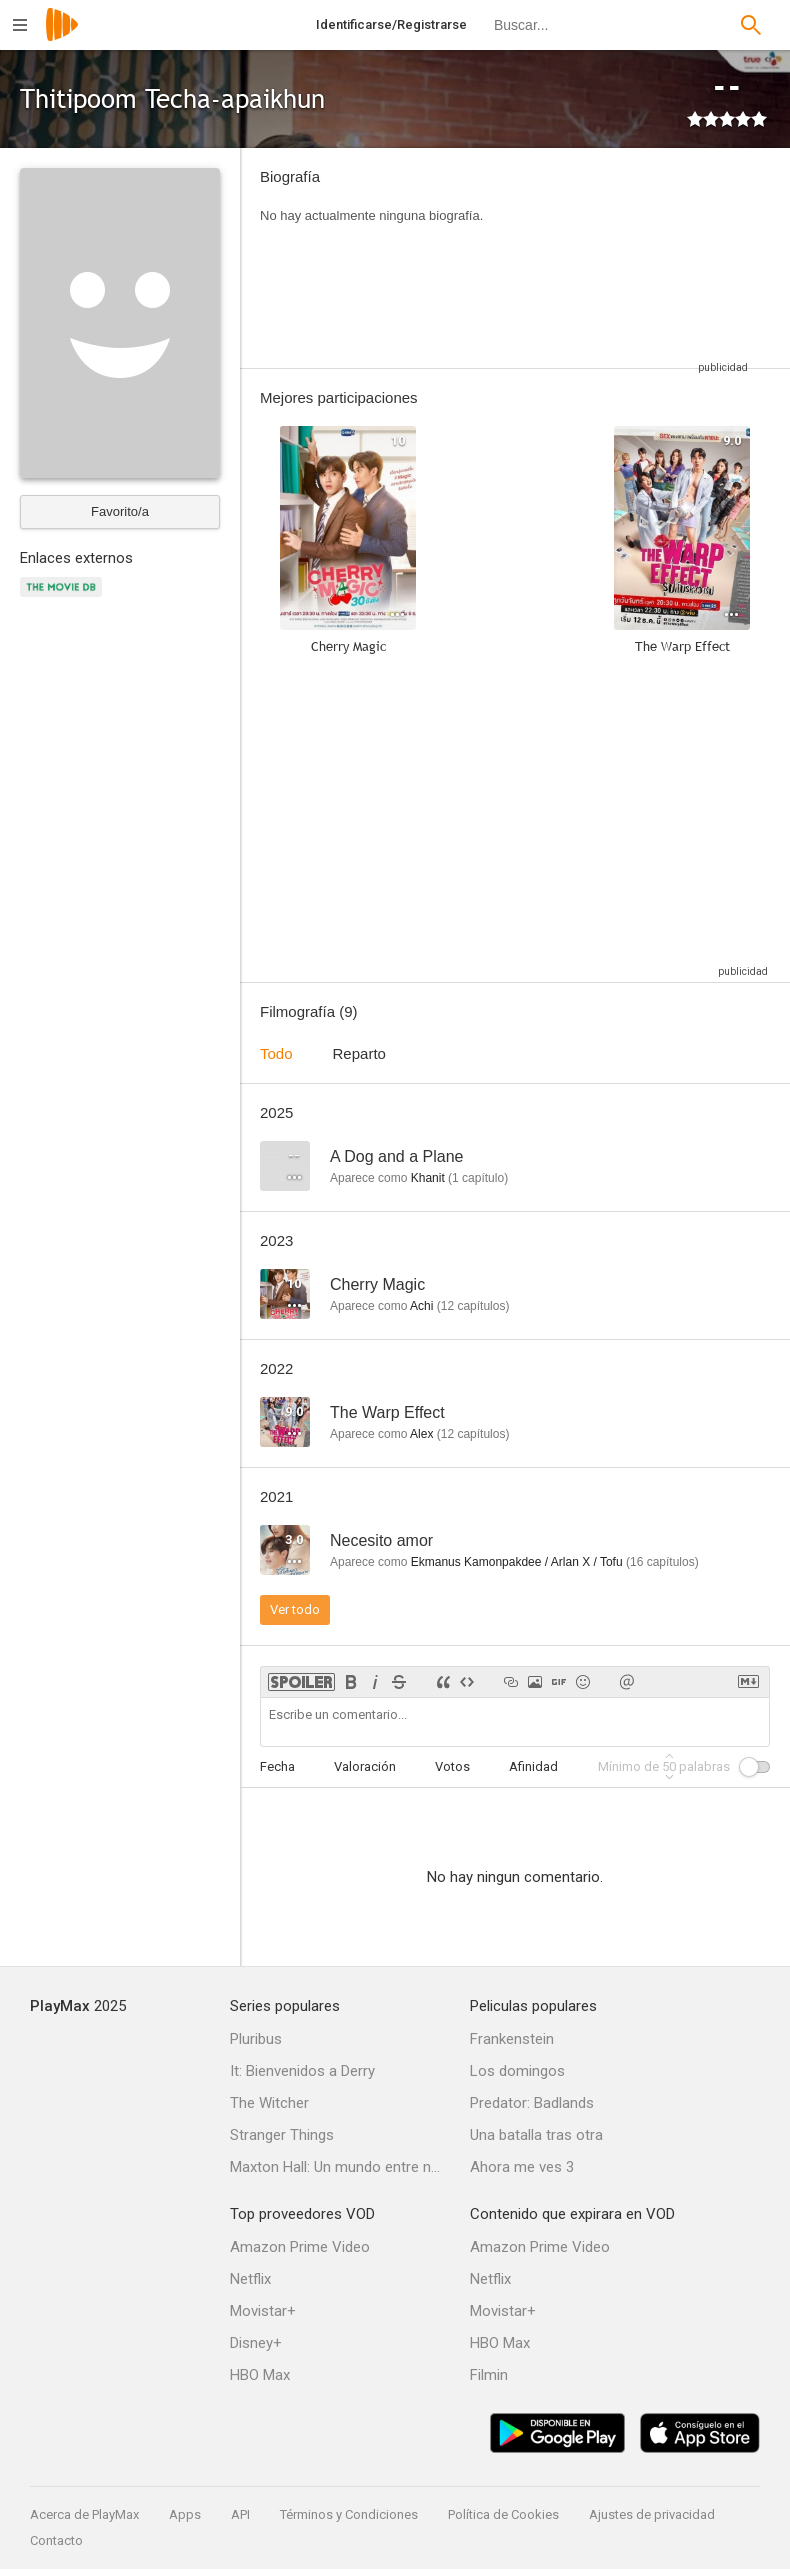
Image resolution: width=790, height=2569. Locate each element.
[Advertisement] (630, 258)
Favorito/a (120, 511)
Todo (276, 1053)
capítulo (478, 1178)
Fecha (277, 1766)
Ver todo (295, 1609)
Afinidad (533, 1766)
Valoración (365, 1766)
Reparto (359, 1053)
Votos (452, 1766)
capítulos (473, 1306)
